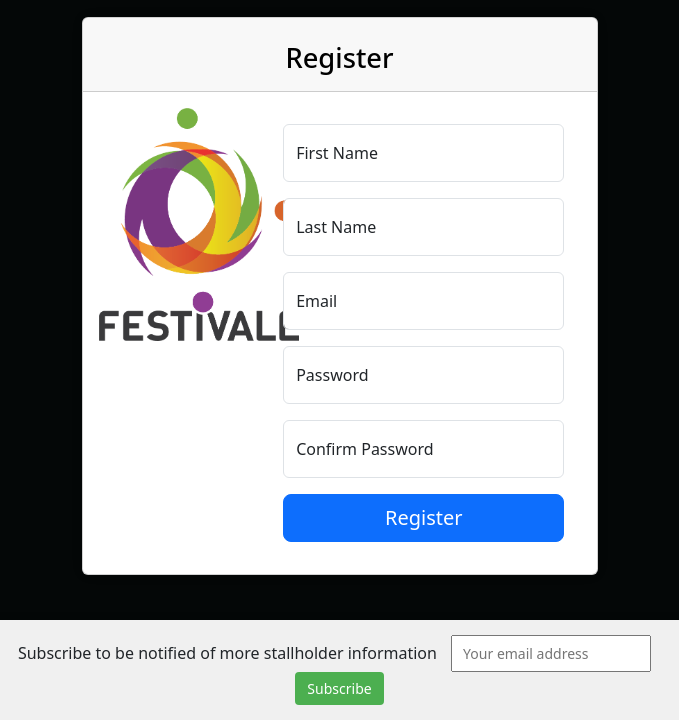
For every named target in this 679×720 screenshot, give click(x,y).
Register (424, 517)
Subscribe (339, 688)
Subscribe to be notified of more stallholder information (227, 653)
